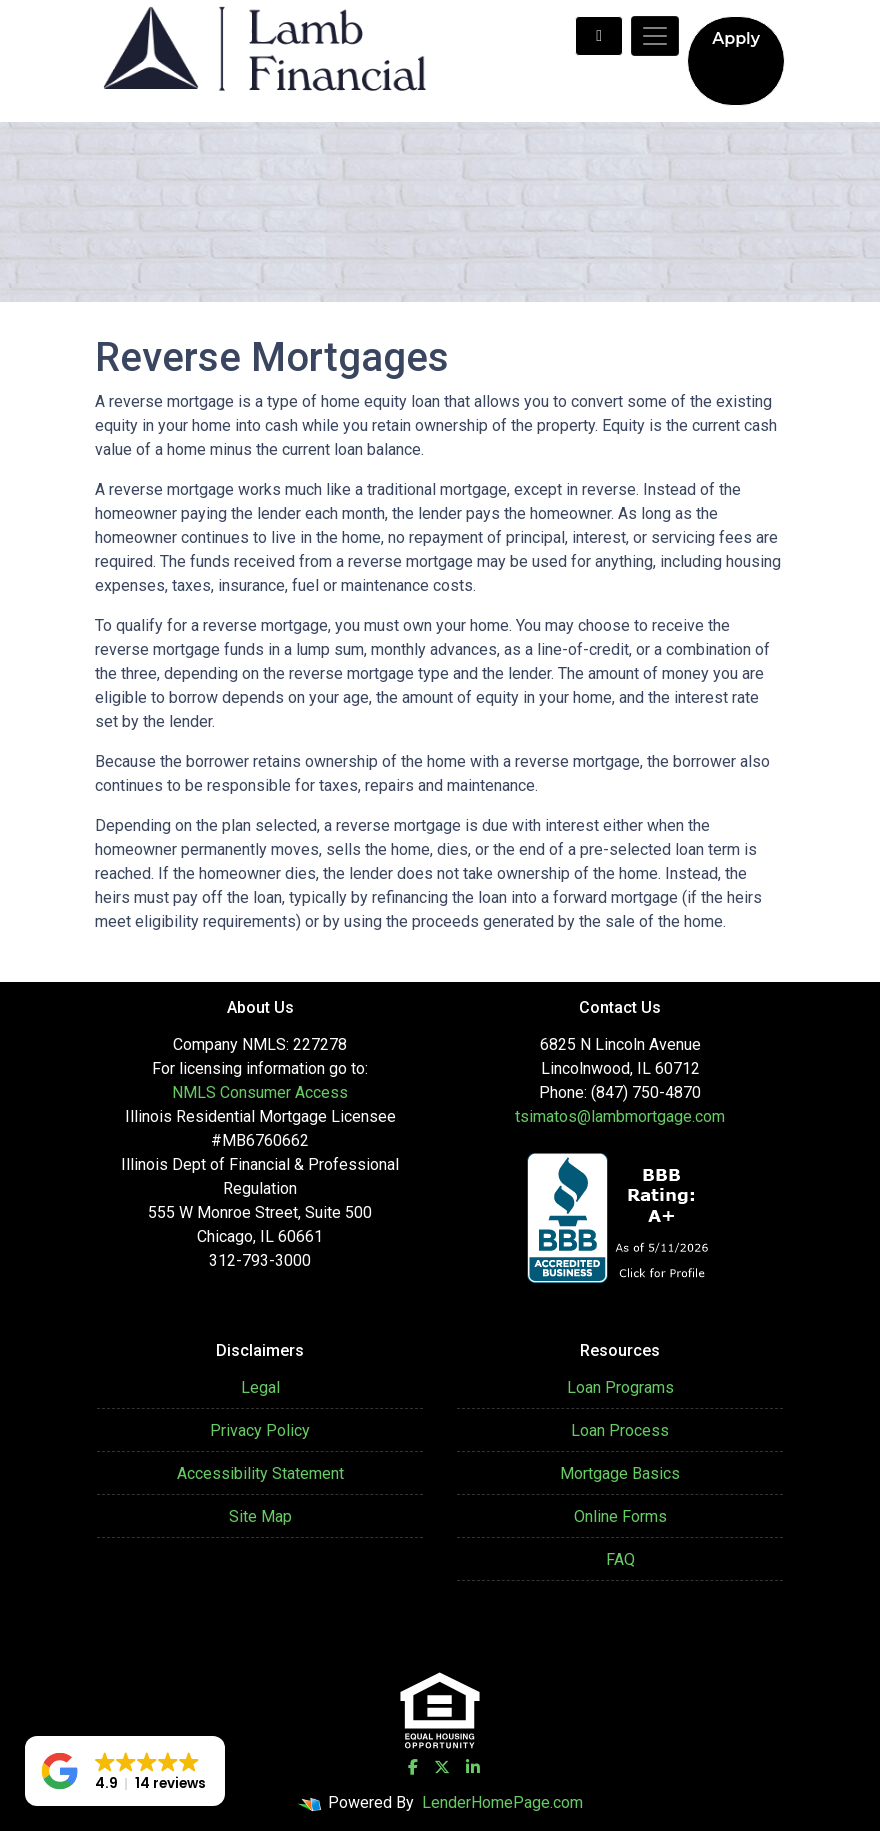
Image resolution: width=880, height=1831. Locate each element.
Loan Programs (620, 1387)
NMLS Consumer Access (260, 1092)
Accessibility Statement (260, 1473)
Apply (736, 38)
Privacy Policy (260, 1430)
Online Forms (620, 1516)
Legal (260, 1387)
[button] (125, 1771)
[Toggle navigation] (655, 36)
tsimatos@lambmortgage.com (620, 1116)
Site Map (260, 1516)
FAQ (620, 1559)
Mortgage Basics (620, 1473)
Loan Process (620, 1430)
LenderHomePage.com (502, 1802)
